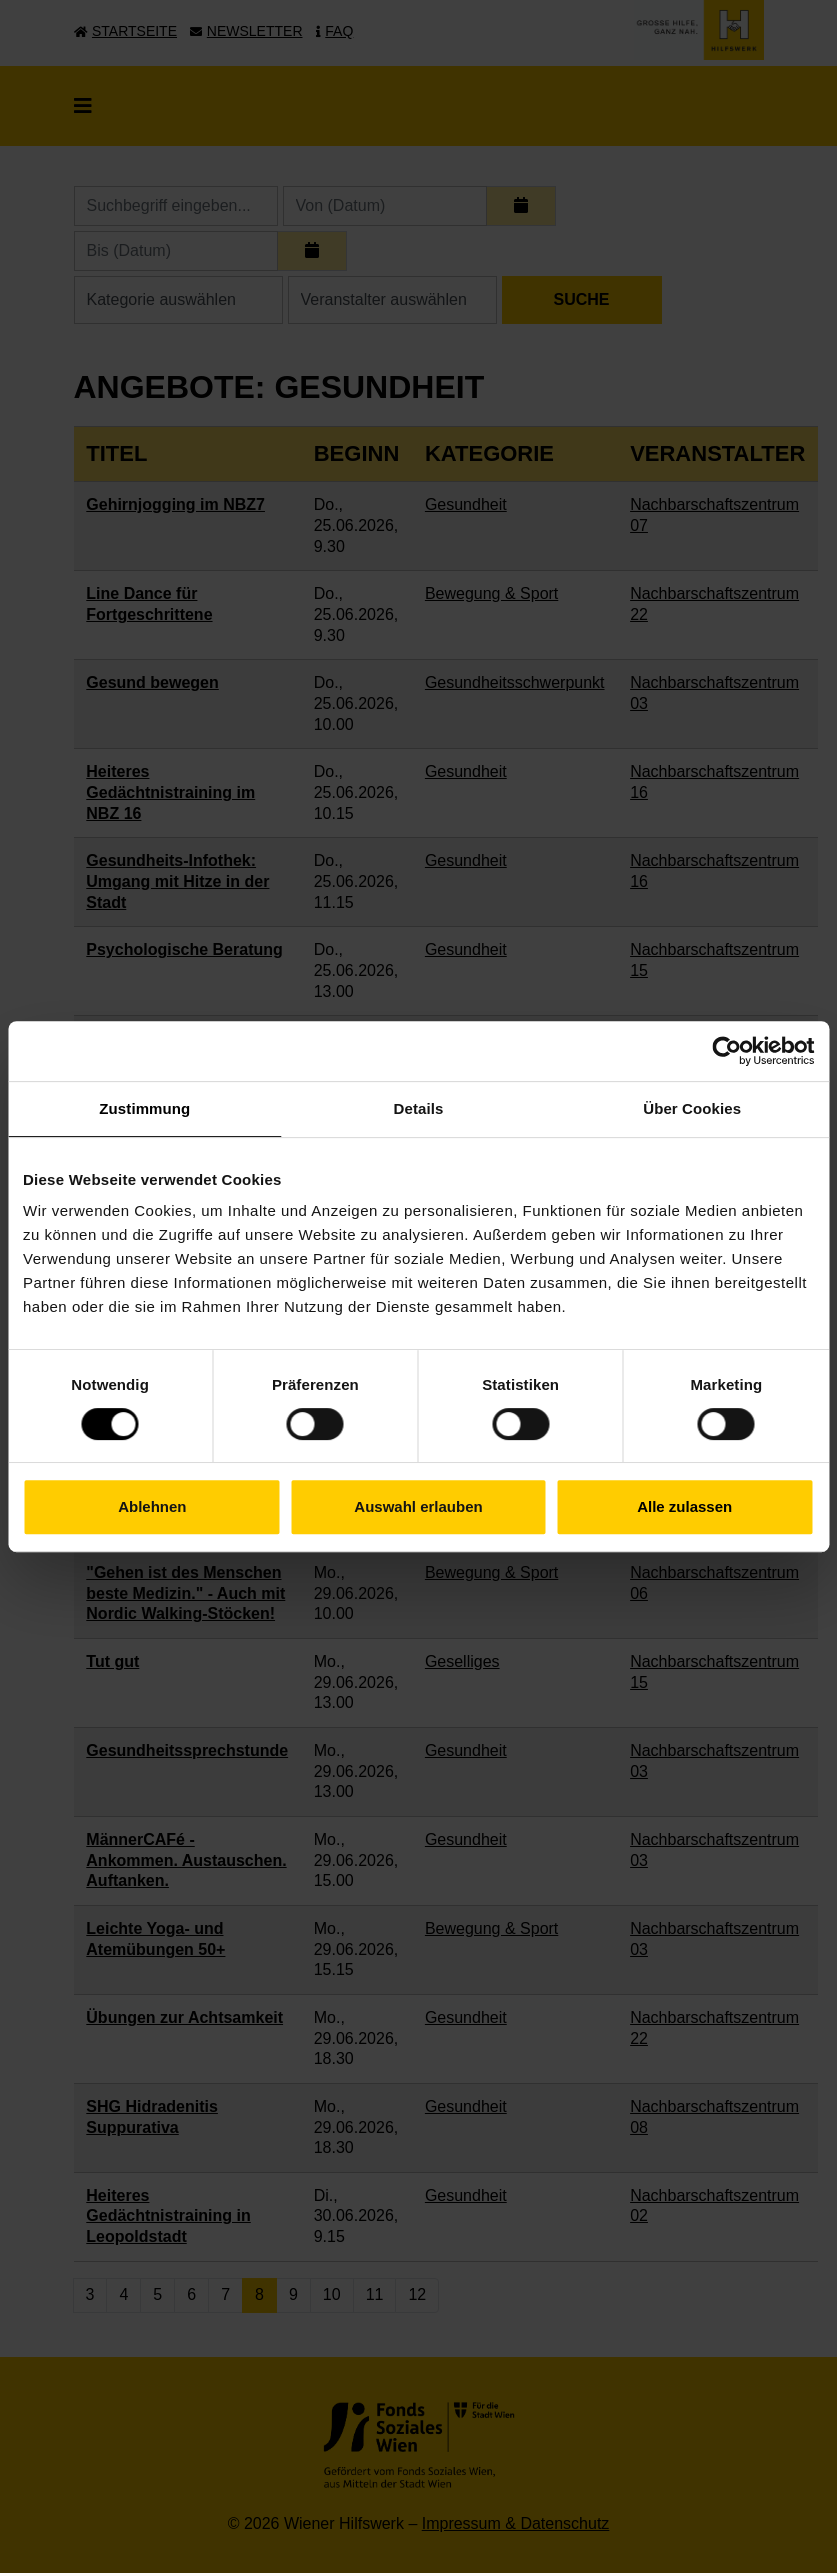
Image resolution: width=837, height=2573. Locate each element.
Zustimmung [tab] (144, 1108)
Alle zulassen (684, 1506)
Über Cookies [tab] (692, 1108)
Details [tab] (419, 1108)
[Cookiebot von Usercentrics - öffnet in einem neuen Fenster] (726, 1051)
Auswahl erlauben (418, 1506)
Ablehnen (152, 1506)
